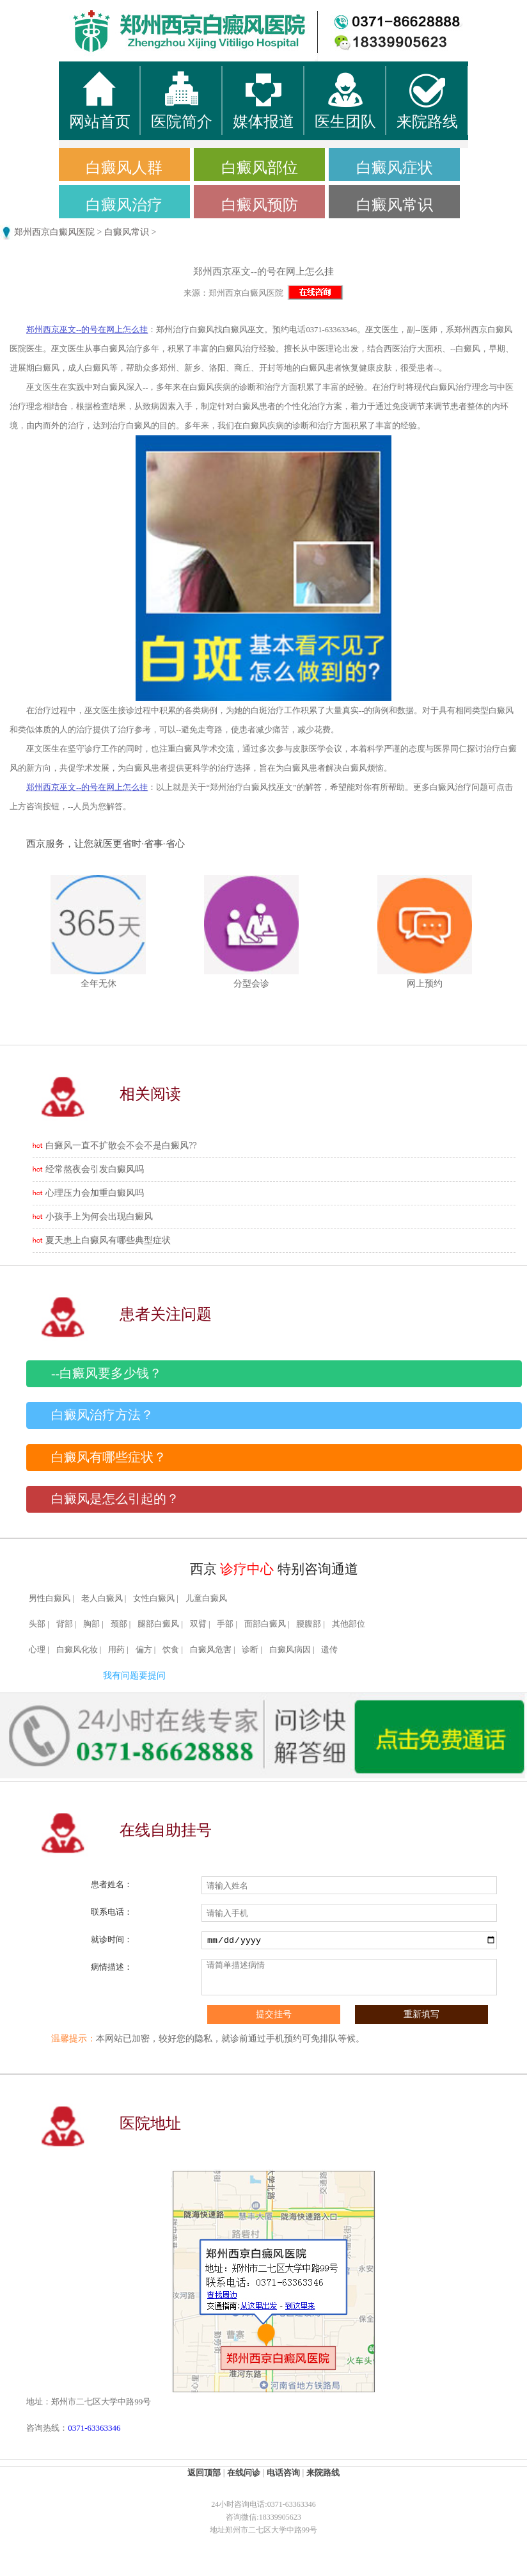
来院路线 (323, 2472)
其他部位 (348, 1624)
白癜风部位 (259, 167)
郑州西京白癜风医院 (54, 232)
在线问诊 (243, 2472)
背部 (64, 1624)
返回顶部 (204, 2472)
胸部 (91, 1624)
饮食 (170, 1649)
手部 (225, 1624)
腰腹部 (308, 1624)
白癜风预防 (259, 205)
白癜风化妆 (77, 1649)
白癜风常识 (394, 205)
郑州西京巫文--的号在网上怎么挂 (87, 329)
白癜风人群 (124, 167)
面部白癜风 (265, 1624)
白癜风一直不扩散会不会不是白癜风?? (120, 1145)
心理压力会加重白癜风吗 (94, 1193)
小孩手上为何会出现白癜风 (99, 1216)
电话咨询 (283, 2472)
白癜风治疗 (124, 205)
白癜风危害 (211, 1649)
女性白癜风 (154, 1598)
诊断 (250, 1649)
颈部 (119, 1624)
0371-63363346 (94, 2428)
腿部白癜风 (158, 1624)
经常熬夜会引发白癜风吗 (94, 1169)
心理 (37, 1649)
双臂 (198, 1624)
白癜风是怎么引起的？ (115, 1499)
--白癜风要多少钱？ (106, 1373)
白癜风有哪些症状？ (108, 1457)
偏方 (144, 1649)
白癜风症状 (394, 167)
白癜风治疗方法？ (102, 1415)
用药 (116, 1649)
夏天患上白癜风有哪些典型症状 (108, 1240)
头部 (37, 1624)
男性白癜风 (49, 1598)
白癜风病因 (290, 1649)
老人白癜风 (102, 1598)
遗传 (329, 1649)
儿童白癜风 (206, 1598)
